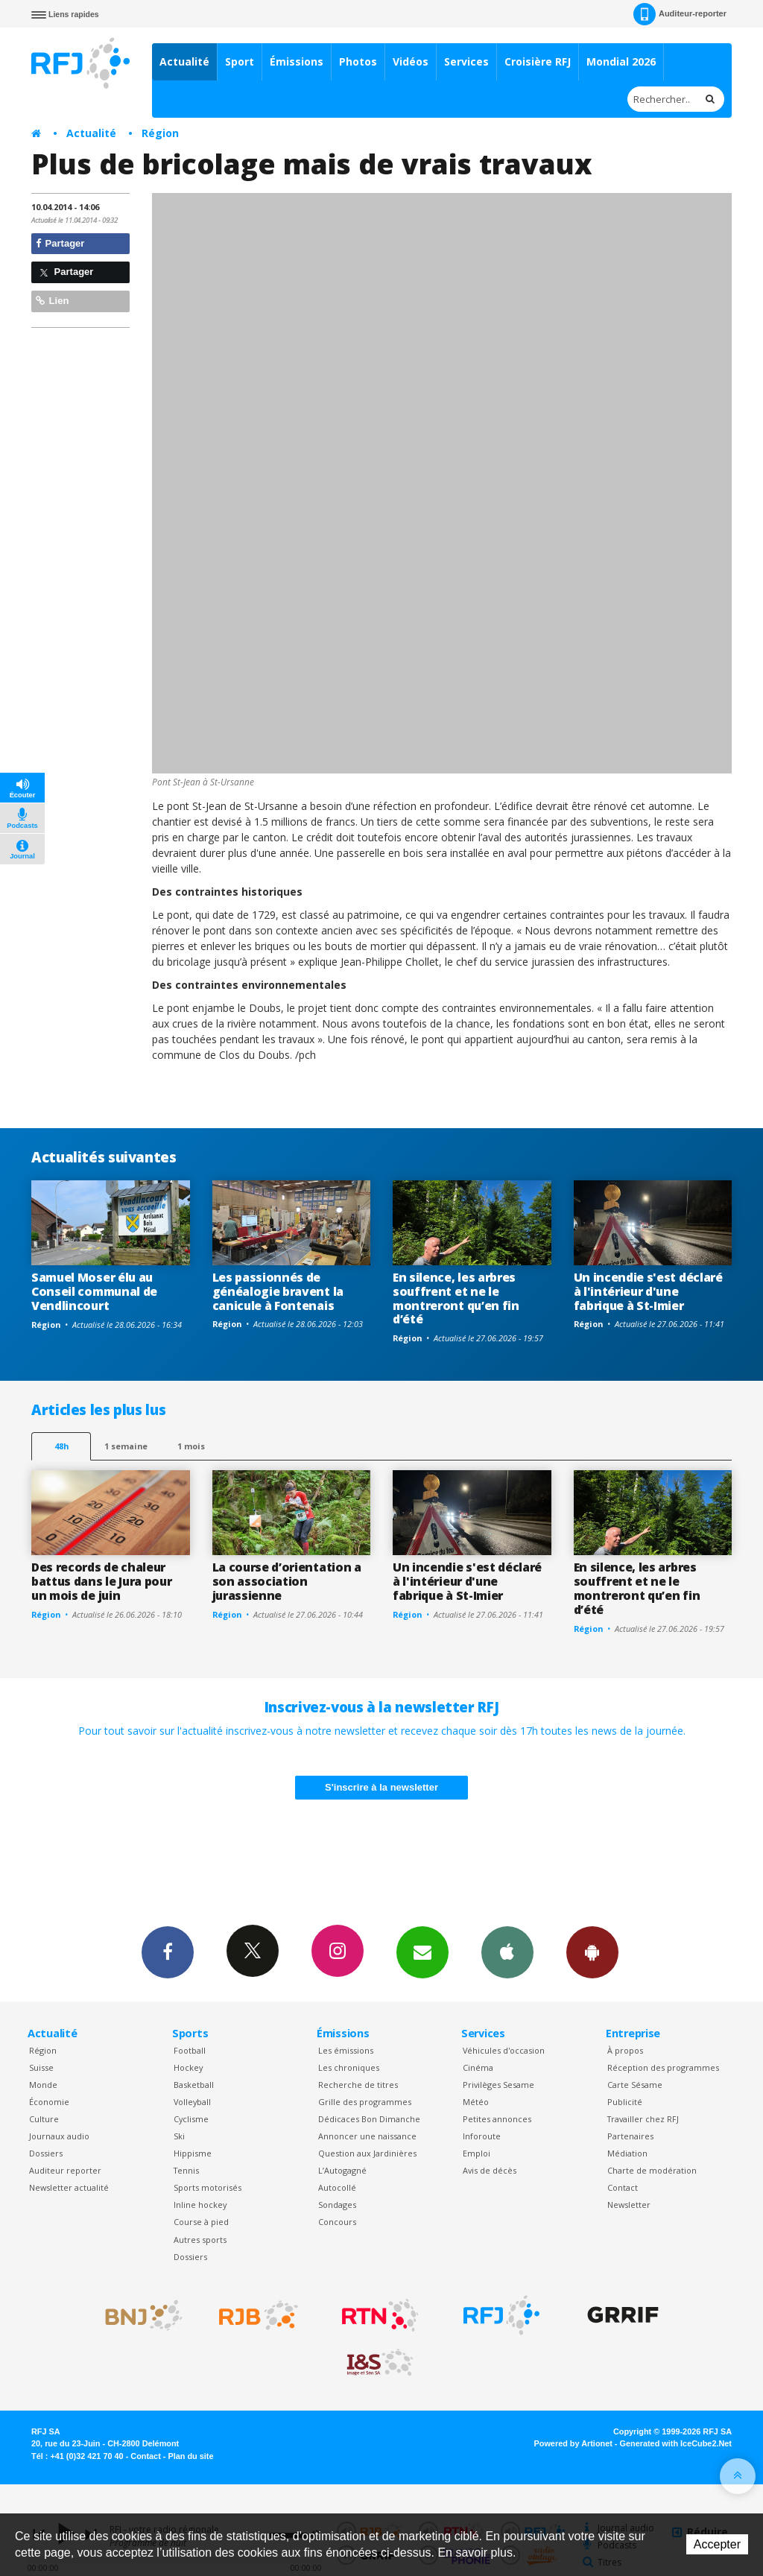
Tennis (186, 2170)
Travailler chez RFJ (643, 2119)
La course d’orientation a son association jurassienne (286, 1581)
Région (160, 133)
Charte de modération (652, 2170)
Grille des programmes (364, 2102)
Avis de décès (489, 2170)
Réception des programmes (663, 2067)
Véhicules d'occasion (504, 2050)
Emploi (476, 2153)
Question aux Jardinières (367, 2153)
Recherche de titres (358, 2084)
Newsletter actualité (69, 2187)
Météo (476, 2102)
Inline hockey (200, 2204)
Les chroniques (348, 2067)
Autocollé (337, 2187)
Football (190, 2050)
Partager (60, 243)
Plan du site (190, 2456)
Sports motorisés (207, 2187)
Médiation (627, 2153)
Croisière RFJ (537, 61)
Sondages (337, 2204)
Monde (43, 2084)
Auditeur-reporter (679, 14)
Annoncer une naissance (367, 2136)
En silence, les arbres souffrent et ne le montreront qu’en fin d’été (456, 1298)
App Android (592, 1951)
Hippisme (193, 2153)
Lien (52, 300)
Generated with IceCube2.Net (676, 2443)
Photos (358, 61)
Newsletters (422, 1951)
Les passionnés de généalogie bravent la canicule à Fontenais (277, 1291)
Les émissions (345, 2050)
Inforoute (482, 2136)
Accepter (717, 2544)
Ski (179, 2136)
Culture (44, 2119)
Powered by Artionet (573, 2443)
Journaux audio (59, 2136)
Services (466, 61)
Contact (622, 2187)
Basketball (194, 2084)
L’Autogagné (342, 2170)
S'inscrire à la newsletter (381, 1787)
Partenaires (630, 2136)
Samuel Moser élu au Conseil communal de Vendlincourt (94, 1291)
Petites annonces (497, 2119)
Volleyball (192, 2102)
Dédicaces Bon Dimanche (369, 2119)
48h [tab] (61, 1446)
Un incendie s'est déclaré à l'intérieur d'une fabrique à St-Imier (648, 1291)
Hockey (188, 2067)
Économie (49, 2102)
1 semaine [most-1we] (126, 1446)
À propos (625, 2050)
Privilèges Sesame (498, 2084)
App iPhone (507, 1951)
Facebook (168, 1951)
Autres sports (200, 2239)
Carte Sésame (634, 2084)
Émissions (296, 61)
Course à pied (201, 2222)
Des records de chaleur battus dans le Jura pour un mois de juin (101, 1581)
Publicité (624, 2102)
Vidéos (410, 61)
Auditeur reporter (65, 2170)
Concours (337, 2222)
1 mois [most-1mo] (191, 1446)
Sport (239, 61)
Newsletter (628, 2204)
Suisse (41, 2067)
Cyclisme (191, 2119)
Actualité (184, 61)
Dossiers (46, 2153)
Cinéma (478, 2067)
